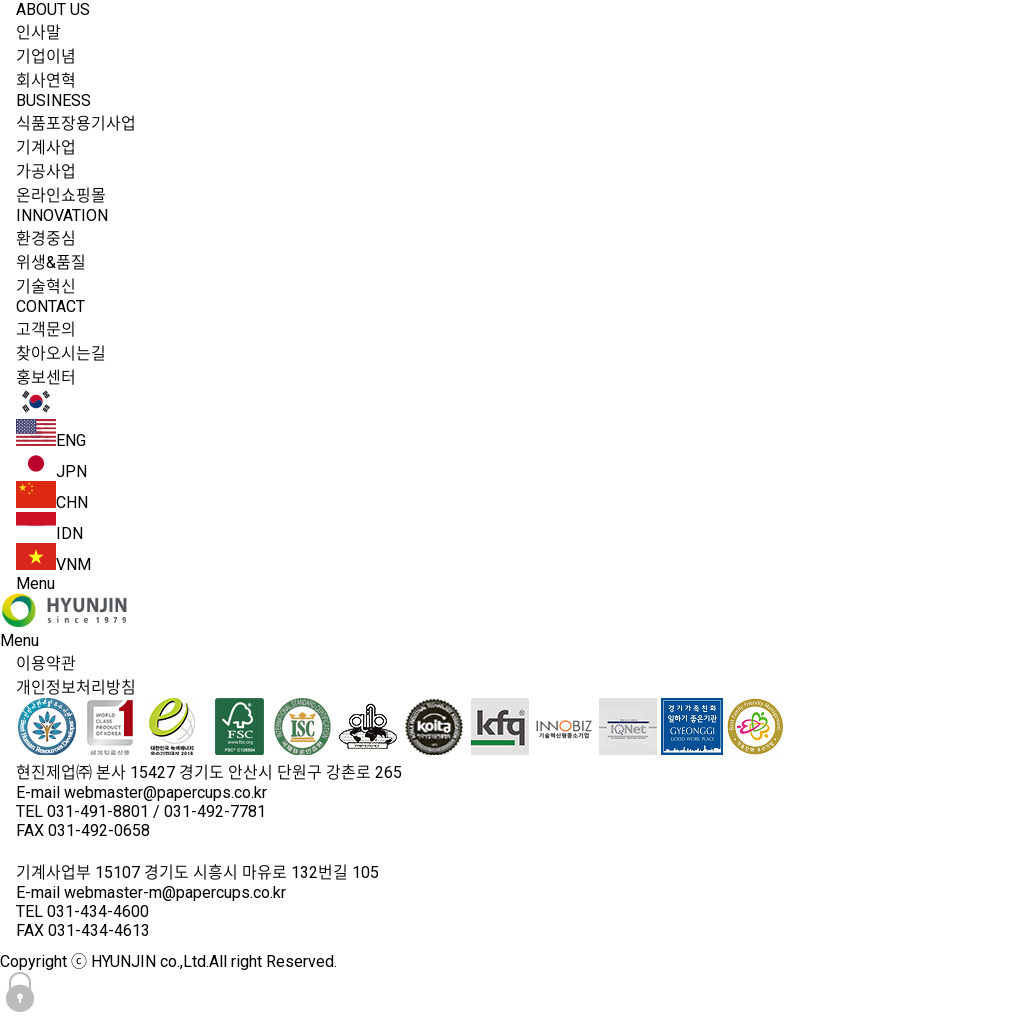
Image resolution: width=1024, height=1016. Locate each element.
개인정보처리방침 (76, 687)
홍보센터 (46, 377)
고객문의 (46, 329)
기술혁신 (46, 286)
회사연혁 (46, 80)
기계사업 (46, 147)
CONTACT (50, 306)
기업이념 (46, 56)
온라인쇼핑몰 (61, 195)
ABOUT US (53, 9)
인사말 (38, 32)
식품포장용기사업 (76, 123)
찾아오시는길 (61, 353)
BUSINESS (53, 100)
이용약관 (46, 663)
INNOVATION (62, 215)
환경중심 (46, 238)
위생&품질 (51, 262)
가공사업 (46, 171)
